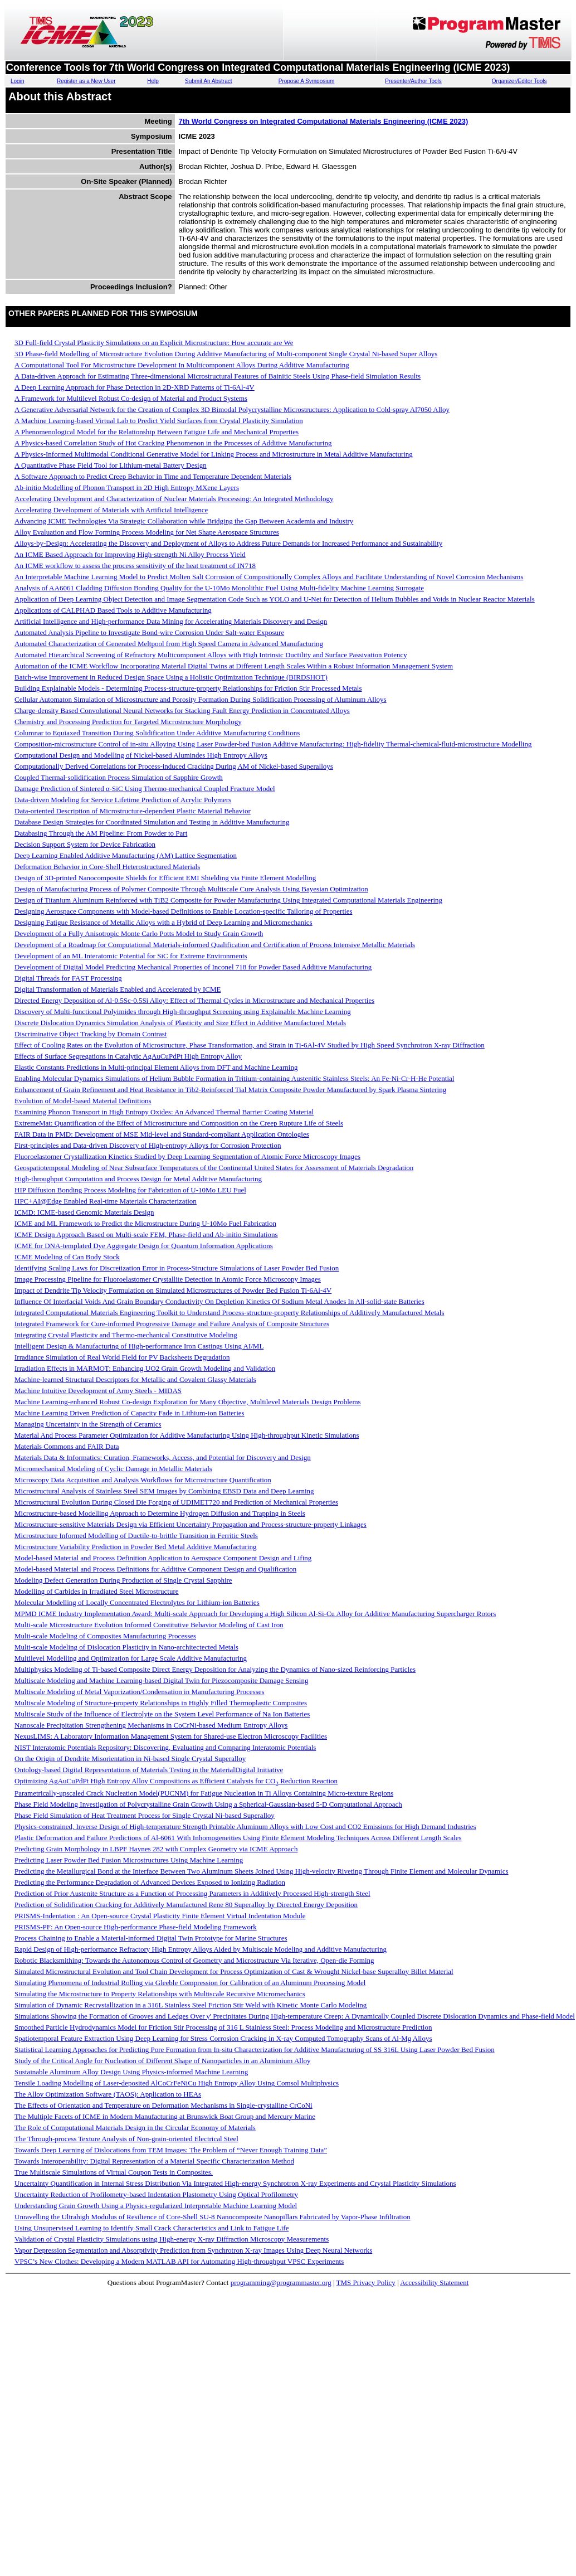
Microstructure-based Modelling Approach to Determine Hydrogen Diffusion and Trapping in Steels (159, 1513)
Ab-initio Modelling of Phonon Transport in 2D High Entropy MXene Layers (126, 487)
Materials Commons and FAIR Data (66, 1446)
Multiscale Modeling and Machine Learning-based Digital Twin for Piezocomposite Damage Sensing (161, 1680)
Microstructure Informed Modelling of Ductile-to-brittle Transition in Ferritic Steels (136, 1535)
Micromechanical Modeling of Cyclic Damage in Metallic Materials (113, 1468)
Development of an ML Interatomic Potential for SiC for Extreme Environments (130, 956)
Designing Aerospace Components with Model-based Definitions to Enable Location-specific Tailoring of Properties (183, 911)
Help (153, 81)
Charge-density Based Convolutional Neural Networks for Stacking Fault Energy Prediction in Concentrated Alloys (182, 710)
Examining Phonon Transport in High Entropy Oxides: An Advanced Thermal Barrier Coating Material (164, 1112)
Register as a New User (86, 81)
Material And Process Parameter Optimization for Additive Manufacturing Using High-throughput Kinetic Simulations (186, 1435)
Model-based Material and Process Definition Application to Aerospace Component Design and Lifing (162, 1558)
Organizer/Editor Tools (519, 81)
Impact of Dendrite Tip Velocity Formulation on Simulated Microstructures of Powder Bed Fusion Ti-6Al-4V (172, 1290)
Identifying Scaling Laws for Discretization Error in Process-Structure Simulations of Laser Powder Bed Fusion (176, 1268)
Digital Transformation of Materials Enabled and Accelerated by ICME (117, 989)
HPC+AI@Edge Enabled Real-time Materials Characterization (105, 1201)
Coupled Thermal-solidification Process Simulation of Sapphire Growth (118, 777)
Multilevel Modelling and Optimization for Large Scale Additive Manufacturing (130, 1658)
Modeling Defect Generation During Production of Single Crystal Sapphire (123, 1580)
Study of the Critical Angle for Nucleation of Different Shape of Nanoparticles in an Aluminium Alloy (162, 2060)
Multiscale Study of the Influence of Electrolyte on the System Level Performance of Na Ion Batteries (162, 1714)
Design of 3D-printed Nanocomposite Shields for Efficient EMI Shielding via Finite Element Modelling (165, 878)
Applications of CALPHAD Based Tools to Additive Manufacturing (113, 610)
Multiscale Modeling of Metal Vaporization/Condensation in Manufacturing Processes (139, 1691)
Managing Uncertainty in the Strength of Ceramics (88, 1424)
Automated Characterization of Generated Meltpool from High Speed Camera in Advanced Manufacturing (168, 643)
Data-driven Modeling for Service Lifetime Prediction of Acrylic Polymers (122, 799)
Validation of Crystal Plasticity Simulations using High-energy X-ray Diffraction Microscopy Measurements (171, 2239)
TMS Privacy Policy (366, 2282)
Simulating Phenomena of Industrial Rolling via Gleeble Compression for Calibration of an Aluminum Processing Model (189, 1982)
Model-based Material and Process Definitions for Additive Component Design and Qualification (155, 1569)
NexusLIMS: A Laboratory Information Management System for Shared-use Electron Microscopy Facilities (170, 1736)
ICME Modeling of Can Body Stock (67, 1257)
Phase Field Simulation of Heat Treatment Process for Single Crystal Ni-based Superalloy (144, 1815)
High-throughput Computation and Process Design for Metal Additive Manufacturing (138, 1179)
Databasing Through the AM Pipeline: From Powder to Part (100, 833)
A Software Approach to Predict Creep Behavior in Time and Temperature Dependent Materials (152, 476)
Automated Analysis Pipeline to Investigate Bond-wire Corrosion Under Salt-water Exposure (149, 632)
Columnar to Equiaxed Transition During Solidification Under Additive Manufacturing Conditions (157, 733)
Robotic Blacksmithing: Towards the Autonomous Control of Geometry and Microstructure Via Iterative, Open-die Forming (194, 1960)
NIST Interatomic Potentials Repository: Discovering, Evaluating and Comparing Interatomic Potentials (165, 1747)
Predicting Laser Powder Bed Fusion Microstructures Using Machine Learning (128, 1860)
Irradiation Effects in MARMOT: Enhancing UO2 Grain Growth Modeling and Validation (144, 1368)
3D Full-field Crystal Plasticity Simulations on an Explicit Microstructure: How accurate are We (154, 342)
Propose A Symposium (307, 81)
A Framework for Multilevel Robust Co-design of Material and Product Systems (130, 398)
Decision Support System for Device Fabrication (84, 844)
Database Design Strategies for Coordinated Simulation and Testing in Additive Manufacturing (151, 822)
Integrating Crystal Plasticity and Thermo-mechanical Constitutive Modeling (125, 1335)
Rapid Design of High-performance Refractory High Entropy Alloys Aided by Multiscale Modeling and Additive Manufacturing (200, 1949)
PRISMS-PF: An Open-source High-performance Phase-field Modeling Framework (135, 1927)
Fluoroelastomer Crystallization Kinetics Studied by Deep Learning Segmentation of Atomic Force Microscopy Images (187, 1156)
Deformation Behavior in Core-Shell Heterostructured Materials (107, 866)
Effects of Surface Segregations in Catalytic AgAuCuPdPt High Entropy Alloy (128, 1056)
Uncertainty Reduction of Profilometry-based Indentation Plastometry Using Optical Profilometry (156, 2194)
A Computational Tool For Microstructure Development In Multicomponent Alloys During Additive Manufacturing (181, 365)
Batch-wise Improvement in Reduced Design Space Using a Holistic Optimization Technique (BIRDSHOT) (171, 677)
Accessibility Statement (434, 2282)
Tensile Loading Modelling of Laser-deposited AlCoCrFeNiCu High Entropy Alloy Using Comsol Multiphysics (176, 2083)
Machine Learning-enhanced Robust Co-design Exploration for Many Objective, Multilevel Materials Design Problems (187, 1402)
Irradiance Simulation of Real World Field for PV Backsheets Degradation (122, 1357)
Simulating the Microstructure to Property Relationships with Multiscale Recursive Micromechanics (159, 1994)
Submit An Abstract (208, 81)
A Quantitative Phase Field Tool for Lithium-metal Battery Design (110, 465)
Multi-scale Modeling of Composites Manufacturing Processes (105, 1636)
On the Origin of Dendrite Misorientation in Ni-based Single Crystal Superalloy (130, 1758)
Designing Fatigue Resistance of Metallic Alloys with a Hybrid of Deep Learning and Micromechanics (163, 922)
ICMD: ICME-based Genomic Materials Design (84, 1212)
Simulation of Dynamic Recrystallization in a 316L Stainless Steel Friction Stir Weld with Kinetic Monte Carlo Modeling (190, 2005)
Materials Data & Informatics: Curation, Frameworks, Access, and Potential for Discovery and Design (162, 1457)
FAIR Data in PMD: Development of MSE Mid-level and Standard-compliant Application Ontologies (161, 1134)
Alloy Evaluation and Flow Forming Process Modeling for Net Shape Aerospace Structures (146, 532)
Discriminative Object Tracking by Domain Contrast (90, 1034)
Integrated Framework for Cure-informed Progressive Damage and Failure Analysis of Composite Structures (171, 1323)
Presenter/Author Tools (413, 81)
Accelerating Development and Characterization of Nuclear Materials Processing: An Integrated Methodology (174, 498)
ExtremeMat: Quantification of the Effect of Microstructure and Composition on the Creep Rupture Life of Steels (178, 1123)
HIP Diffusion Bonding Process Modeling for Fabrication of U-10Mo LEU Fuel (130, 1190)
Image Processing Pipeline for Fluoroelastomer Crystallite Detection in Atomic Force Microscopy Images (167, 1279)
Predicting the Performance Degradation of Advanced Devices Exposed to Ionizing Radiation (149, 1882)
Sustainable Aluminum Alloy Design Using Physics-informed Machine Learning (131, 2072)
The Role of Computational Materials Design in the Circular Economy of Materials (135, 2127)
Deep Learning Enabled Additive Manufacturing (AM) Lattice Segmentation (125, 855)
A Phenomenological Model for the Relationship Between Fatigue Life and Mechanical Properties (156, 432)
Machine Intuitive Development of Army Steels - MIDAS (98, 1390)
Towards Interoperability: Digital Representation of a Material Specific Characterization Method (154, 2161)
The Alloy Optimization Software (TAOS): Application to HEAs (107, 2094)
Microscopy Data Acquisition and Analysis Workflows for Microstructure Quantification (142, 1480)
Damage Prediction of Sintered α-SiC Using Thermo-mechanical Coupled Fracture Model (144, 788)
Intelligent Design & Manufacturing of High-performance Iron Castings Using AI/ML (138, 1346)
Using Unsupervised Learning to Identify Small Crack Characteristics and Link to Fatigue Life (151, 2228)
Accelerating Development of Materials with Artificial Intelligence (111, 510)
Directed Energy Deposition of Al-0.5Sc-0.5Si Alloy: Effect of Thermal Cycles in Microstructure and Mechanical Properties (194, 1000)
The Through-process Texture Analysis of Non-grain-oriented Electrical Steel (126, 2138)
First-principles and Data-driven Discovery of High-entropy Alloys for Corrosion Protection (147, 1145)
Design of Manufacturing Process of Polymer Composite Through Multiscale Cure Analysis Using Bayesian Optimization (191, 889)
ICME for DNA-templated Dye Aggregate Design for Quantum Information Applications (143, 1245)
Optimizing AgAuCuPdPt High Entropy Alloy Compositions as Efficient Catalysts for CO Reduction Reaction (176, 1781)
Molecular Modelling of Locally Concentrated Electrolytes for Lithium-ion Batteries (137, 1602)
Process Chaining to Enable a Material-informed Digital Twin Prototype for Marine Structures (150, 1938)
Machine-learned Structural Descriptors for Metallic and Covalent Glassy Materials (135, 1379)
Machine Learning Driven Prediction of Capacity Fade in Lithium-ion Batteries (129, 1413)
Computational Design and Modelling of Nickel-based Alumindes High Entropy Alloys (140, 755)
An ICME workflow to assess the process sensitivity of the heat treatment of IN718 (135, 565)
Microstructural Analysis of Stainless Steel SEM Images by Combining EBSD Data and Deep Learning (164, 1491)
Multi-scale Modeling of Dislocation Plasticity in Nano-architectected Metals (126, 1647)
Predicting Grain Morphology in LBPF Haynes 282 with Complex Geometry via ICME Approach (155, 1849)
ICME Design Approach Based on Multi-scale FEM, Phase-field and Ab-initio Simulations (146, 1234)
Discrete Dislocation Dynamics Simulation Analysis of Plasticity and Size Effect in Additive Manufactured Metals (180, 1022)
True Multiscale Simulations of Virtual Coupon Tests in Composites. (113, 2172)
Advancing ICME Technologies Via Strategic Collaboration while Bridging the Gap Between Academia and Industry (183, 521)
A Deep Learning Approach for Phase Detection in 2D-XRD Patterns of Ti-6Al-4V (134, 387)
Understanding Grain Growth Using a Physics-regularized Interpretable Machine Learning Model (155, 2205)
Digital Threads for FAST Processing (68, 978)
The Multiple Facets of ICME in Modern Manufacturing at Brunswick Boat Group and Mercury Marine (164, 2116)
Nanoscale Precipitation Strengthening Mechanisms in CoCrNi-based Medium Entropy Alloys (150, 1725)
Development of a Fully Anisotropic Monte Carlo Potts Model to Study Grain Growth (138, 933)
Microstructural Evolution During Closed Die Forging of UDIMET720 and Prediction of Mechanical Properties (176, 1502)
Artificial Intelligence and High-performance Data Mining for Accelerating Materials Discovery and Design (170, 621)
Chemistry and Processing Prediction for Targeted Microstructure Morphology (128, 721)
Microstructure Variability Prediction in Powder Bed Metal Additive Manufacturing (135, 1546)
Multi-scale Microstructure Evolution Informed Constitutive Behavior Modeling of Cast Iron (149, 1625)
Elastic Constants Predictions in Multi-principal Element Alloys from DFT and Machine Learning (155, 1067)
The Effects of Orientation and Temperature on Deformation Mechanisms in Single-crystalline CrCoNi (163, 2105)
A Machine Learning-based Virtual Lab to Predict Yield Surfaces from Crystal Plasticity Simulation (158, 420)
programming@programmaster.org (281, 2282)
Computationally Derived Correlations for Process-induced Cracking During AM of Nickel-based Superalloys (173, 766)
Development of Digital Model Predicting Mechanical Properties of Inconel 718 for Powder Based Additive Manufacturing (193, 967)
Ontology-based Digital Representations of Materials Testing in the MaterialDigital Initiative (148, 1769)
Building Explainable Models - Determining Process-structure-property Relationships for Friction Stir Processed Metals (188, 688)
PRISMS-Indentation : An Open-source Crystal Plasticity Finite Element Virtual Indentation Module (160, 1916)
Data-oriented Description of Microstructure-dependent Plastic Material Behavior (132, 811)
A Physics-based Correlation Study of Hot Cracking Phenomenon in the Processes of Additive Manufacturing (172, 443)
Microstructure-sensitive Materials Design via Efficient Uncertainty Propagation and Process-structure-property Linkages (190, 1524)
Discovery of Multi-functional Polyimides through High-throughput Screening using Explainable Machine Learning (182, 1011)
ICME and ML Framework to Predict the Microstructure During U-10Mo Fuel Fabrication (145, 1223)
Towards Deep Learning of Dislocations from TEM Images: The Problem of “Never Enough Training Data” (170, 2150)
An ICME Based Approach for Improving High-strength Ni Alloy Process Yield (130, 554)
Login (17, 81)
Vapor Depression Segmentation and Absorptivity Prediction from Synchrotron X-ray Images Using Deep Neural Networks (193, 2250)
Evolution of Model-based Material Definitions (83, 1101)
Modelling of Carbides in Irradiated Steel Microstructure (96, 1591)
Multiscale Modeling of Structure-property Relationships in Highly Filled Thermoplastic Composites (160, 1703)
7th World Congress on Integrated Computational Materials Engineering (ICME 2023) (323, 121)
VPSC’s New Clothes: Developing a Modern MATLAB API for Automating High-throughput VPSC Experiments (179, 2261)
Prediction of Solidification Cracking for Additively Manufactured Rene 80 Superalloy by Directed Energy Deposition (186, 1904)
